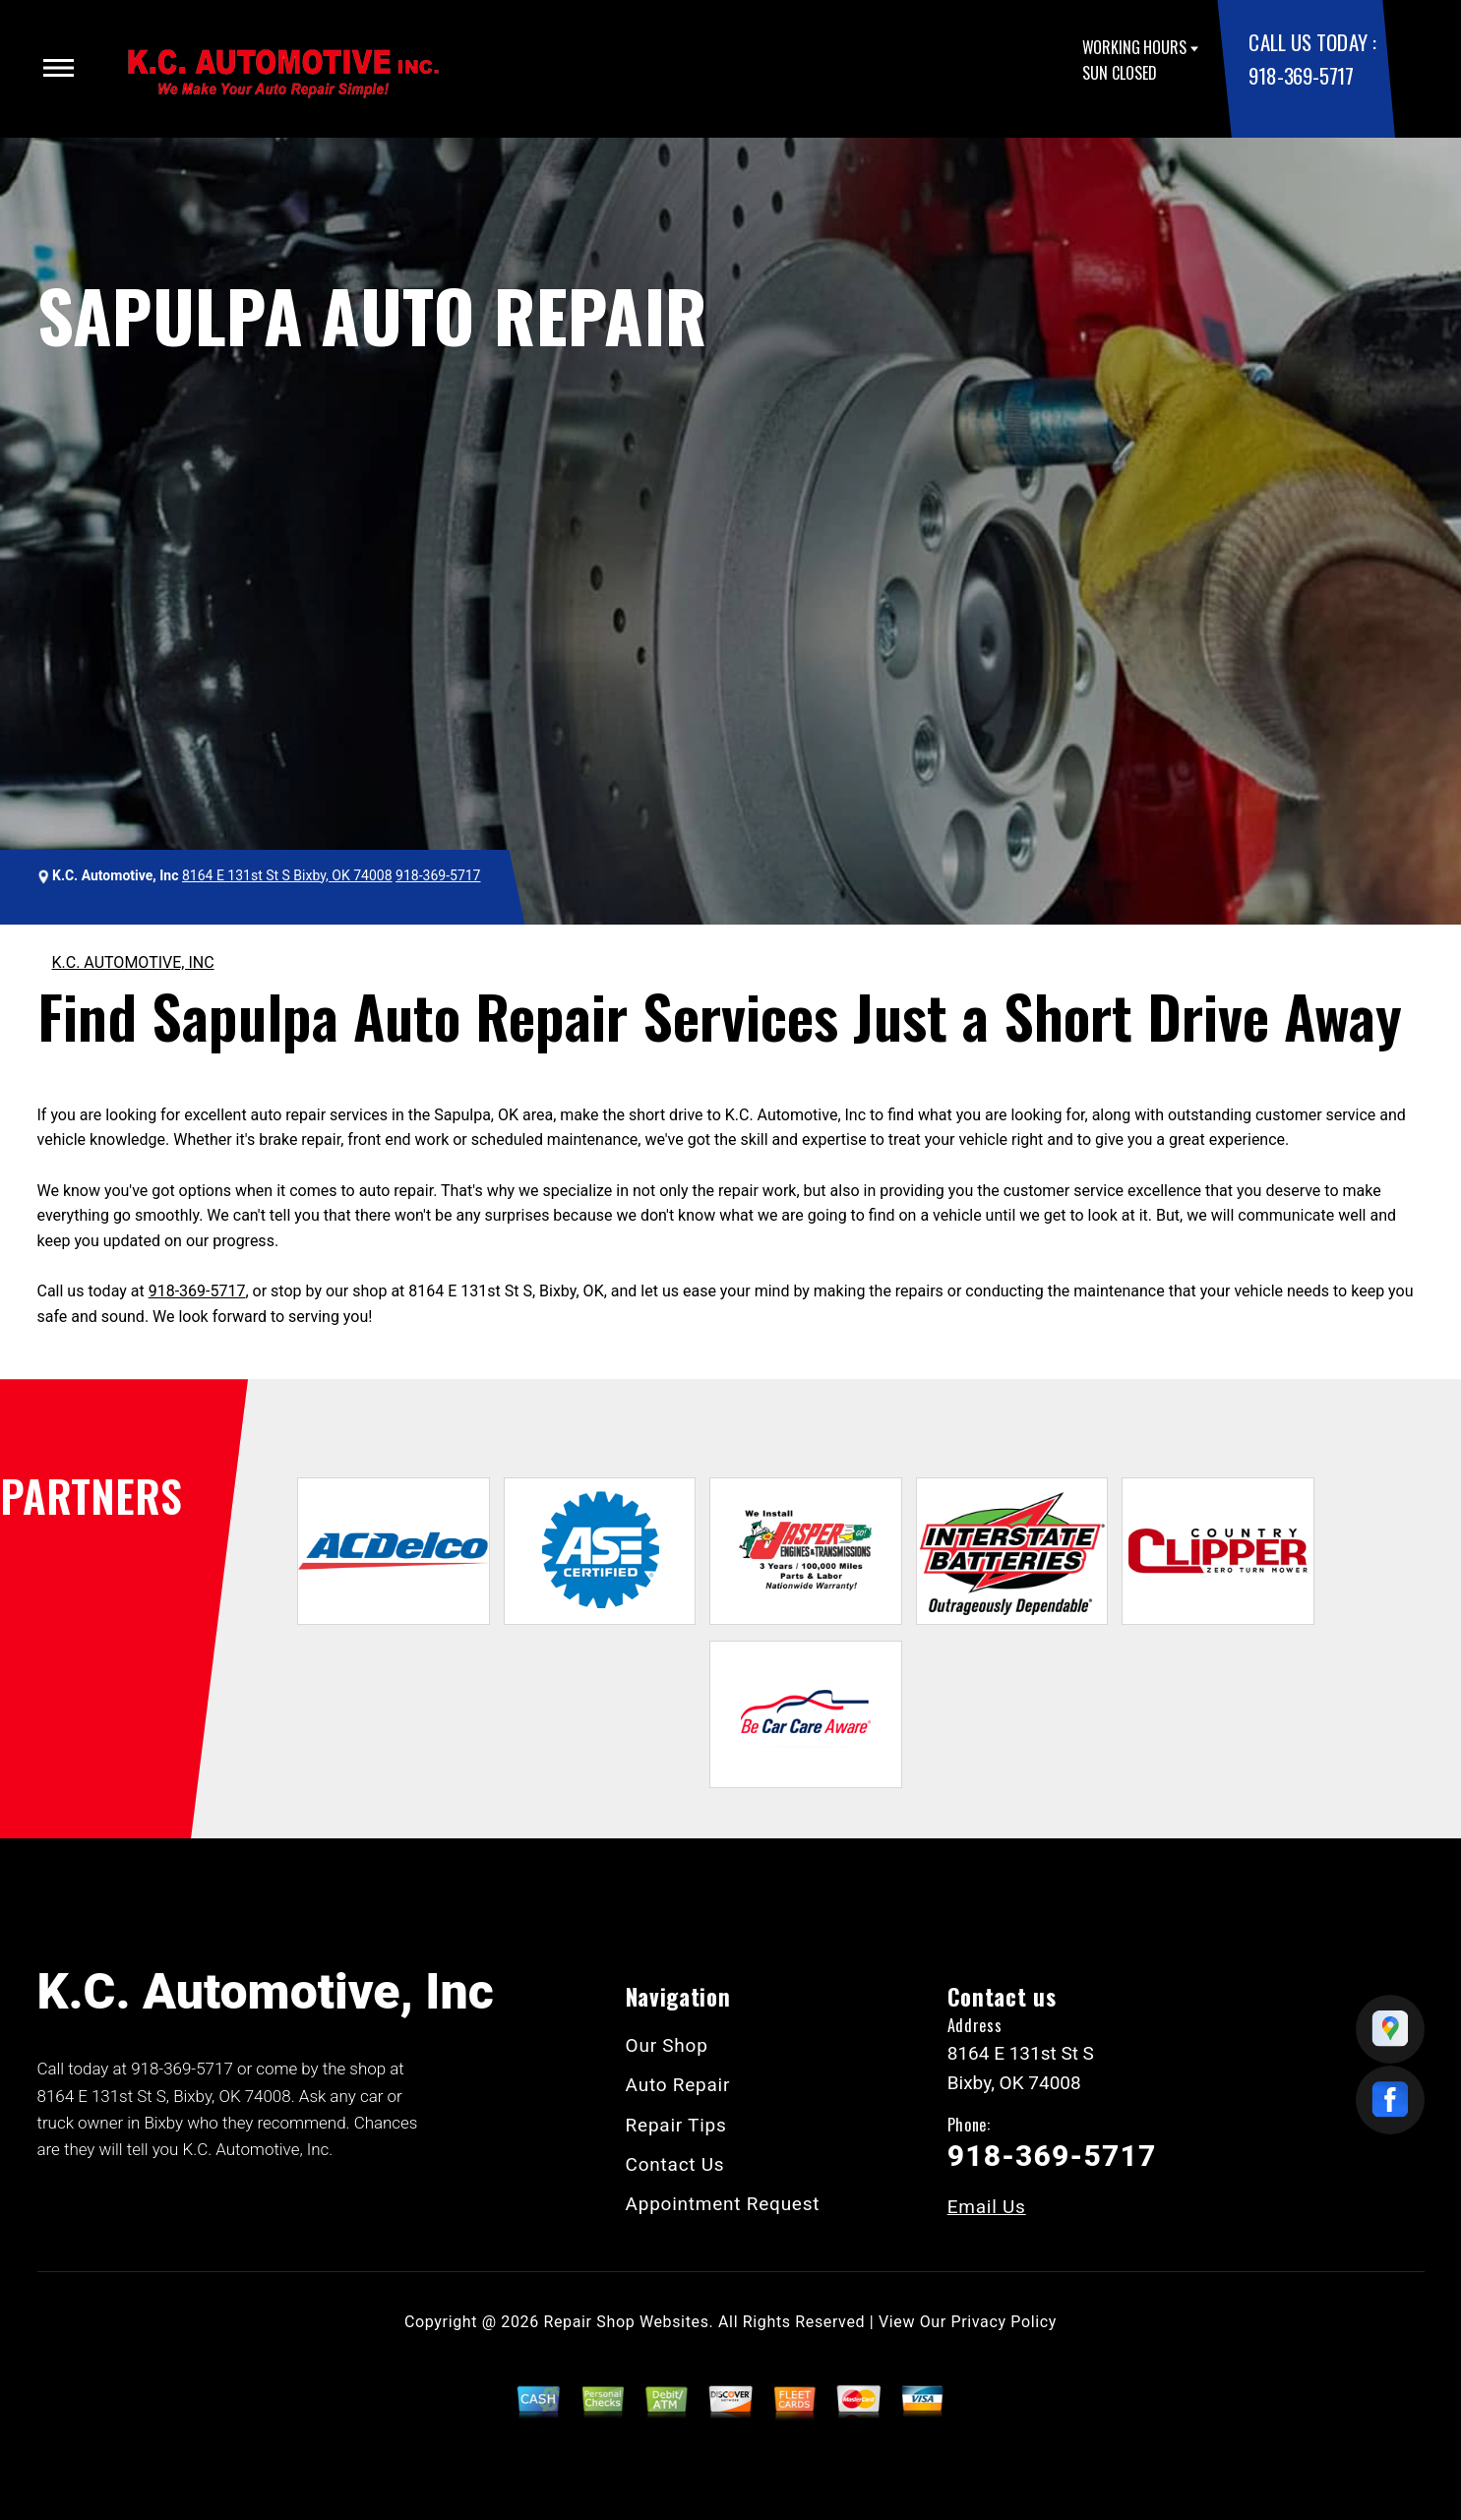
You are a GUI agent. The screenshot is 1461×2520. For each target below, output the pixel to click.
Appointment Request (723, 2203)
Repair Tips (676, 2125)
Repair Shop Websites (626, 2321)
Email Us (986, 2206)
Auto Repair (678, 2084)
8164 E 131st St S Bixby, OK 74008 (287, 875)
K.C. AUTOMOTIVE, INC (133, 962)
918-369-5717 (1300, 75)
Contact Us (675, 2164)
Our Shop (667, 2045)
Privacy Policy (1004, 2321)
